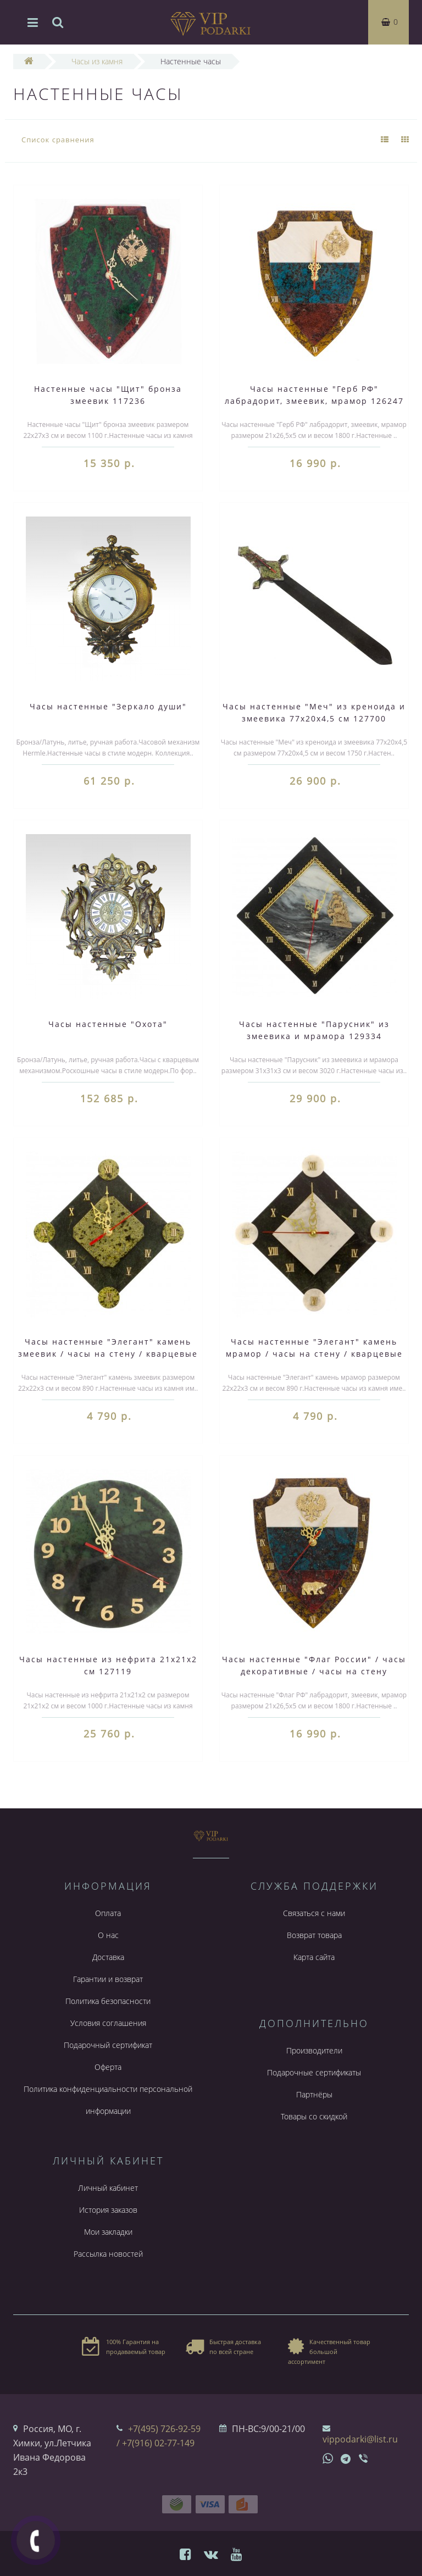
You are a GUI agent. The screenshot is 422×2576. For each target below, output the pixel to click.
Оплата (108, 1913)
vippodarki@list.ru (360, 2439)
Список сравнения (58, 140)
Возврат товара (314, 1935)
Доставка (108, 1957)
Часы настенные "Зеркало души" (108, 706)
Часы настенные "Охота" (108, 1024)
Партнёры (314, 2094)
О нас (108, 1935)
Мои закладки (108, 2232)
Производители (314, 2050)
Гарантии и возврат (108, 1979)
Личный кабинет (108, 2188)
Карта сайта (314, 1957)
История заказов (108, 2210)
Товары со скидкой (314, 2116)
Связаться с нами (314, 1913)
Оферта (108, 2067)
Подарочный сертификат (108, 2045)
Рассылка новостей (108, 2254)
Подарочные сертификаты (314, 2072)
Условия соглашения (108, 2023)
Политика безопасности (108, 2001)
